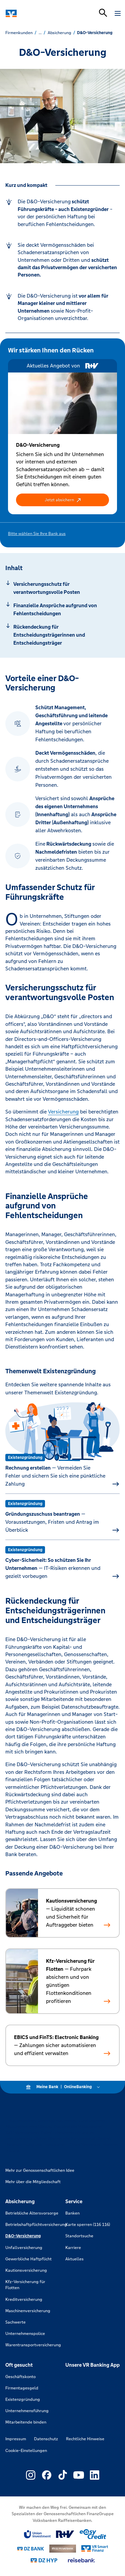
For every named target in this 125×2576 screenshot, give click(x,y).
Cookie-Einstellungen (26, 2450)
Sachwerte (15, 2322)
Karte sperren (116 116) (87, 2224)
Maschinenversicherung (27, 2311)
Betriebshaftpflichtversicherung (36, 2224)
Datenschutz (46, 2439)
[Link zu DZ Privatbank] (62, 2549)
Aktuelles (74, 2259)
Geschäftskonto (20, 2376)
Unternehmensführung (27, 2410)
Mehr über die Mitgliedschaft (33, 2181)
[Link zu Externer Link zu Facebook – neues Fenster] (46, 2475)
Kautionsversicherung (26, 2270)
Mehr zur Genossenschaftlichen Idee (39, 2170)
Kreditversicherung (23, 2299)
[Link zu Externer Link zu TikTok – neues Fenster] (62, 2475)
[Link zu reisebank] (81, 2560)
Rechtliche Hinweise (85, 2439)
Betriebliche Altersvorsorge (31, 2213)
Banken (72, 2213)
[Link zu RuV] (65, 2534)
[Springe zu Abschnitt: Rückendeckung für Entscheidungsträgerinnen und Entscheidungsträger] (62, 635)
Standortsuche (79, 2236)
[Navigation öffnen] (117, 13)
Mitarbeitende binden (25, 2422)
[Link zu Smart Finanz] (94, 2548)
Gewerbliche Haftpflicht (28, 2259)
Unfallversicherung (23, 2247)
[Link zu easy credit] (93, 2534)
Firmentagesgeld (21, 2388)
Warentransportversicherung (33, 2345)
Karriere (73, 2247)
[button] (62, 500)
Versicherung (63, 1111)
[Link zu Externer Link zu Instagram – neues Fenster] (30, 2475)
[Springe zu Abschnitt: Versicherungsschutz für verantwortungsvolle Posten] (62, 588)
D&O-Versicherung (23, 2236)
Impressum (15, 2439)
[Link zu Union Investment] (37, 2534)
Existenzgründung (22, 2399)
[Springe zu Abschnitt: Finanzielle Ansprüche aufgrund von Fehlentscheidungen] (62, 610)
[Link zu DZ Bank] (30, 2549)
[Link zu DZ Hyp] (44, 2560)
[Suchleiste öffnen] (103, 12)
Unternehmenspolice (25, 2333)
